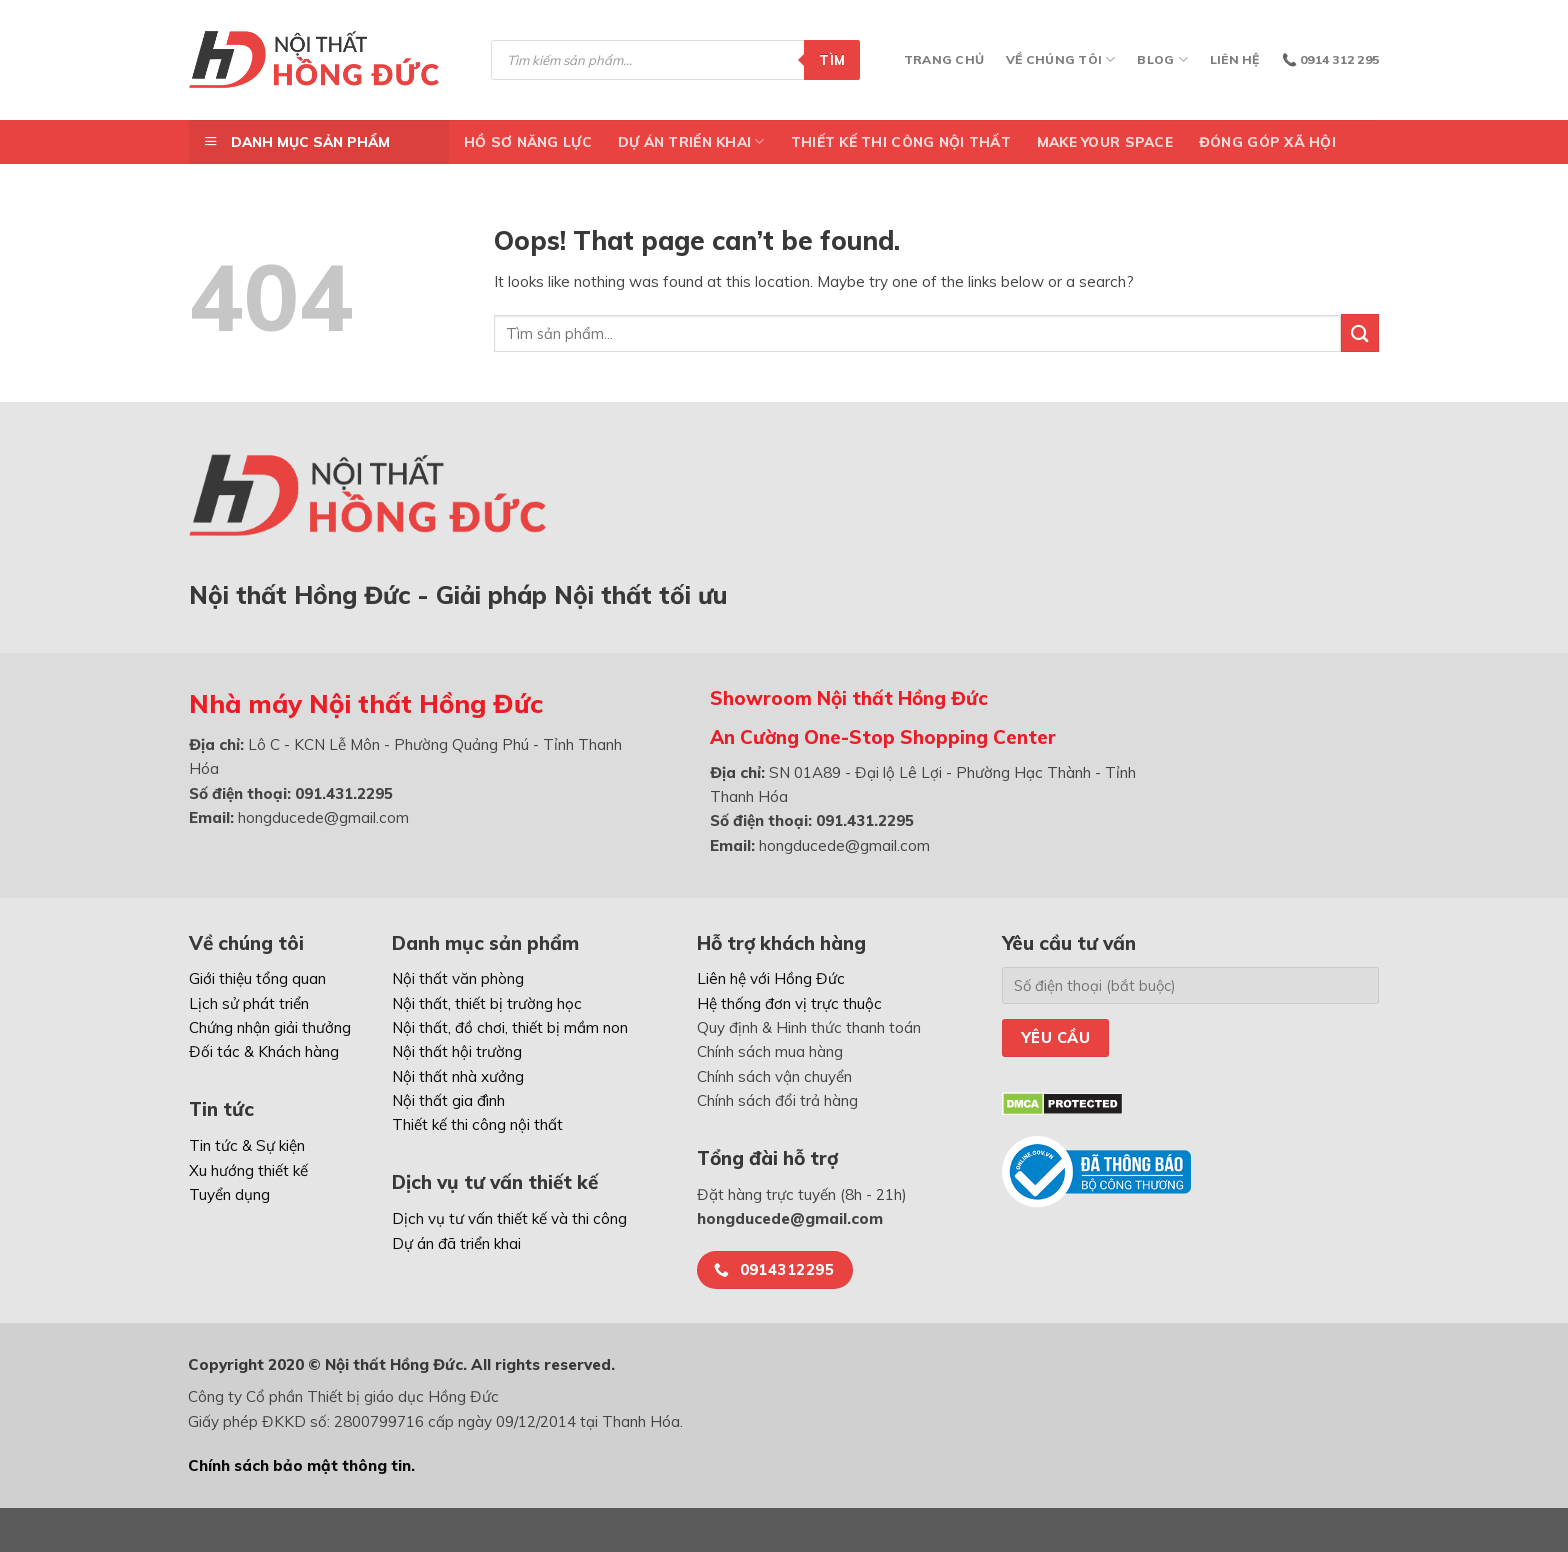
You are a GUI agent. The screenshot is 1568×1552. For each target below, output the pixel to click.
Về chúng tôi (1060, 59)
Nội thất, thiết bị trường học (487, 1003)
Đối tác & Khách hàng (264, 1051)
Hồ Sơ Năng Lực (528, 141)
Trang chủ (944, 59)
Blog (1162, 59)
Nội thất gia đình (448, 1100)
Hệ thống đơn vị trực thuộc (789, 1003)
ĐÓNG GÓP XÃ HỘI (1267, 141)
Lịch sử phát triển (249, 1003)
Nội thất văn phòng (458, 978)
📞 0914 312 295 (1330, 59)
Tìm (832, 60)
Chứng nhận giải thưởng (270, 1027)
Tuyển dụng (229, 1194)
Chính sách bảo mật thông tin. (301, 1465)
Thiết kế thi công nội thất (901, 141)
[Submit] (1360, 332)
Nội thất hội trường (457, 1051)
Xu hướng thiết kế (248, 1170)
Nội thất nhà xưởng (458, 1076)
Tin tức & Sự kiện (247, 1145)
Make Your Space (1105, 141)
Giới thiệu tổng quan (257, 978)
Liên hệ (1235, 59)
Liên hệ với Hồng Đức (771, 978)
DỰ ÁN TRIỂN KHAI (691, 141)
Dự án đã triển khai (456, 1243)
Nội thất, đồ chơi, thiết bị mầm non (510, 1027)
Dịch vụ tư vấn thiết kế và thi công (509, 1218)
